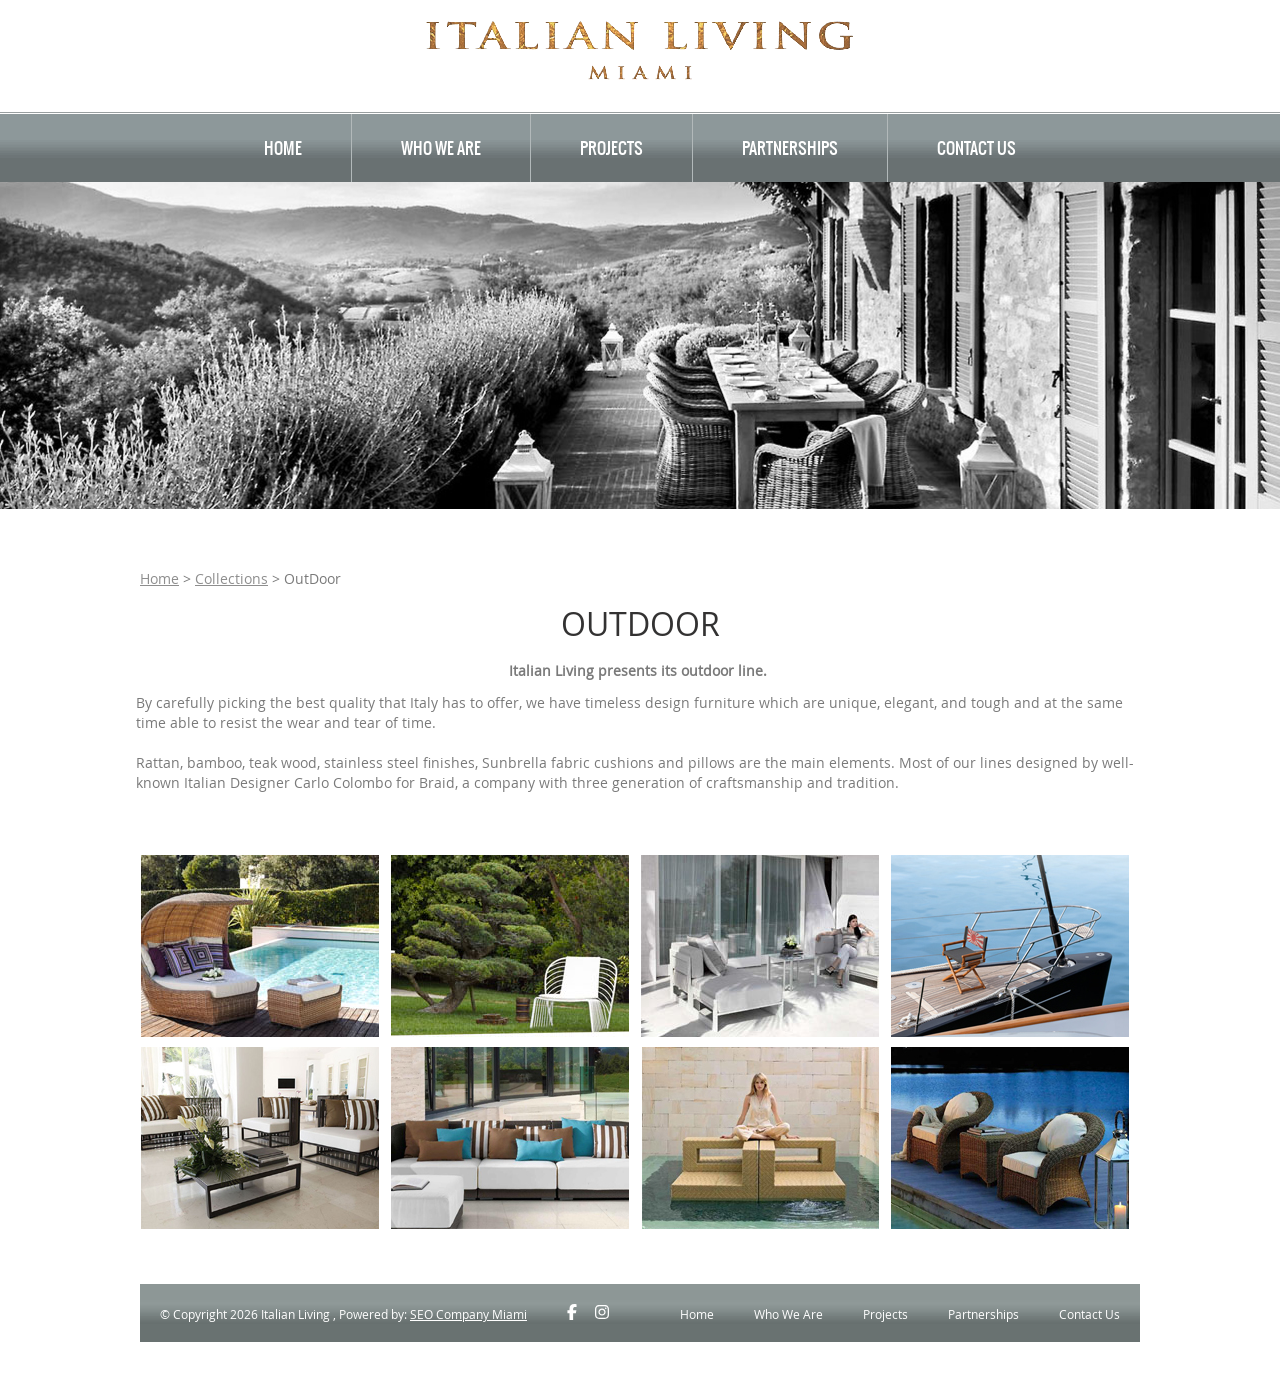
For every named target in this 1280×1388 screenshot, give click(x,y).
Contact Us (976, 148)
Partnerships (790, 148)
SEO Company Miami (468, 1314)
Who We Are (441, 148)
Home (283, 148)
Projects (611, 148)
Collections (231, 578)
